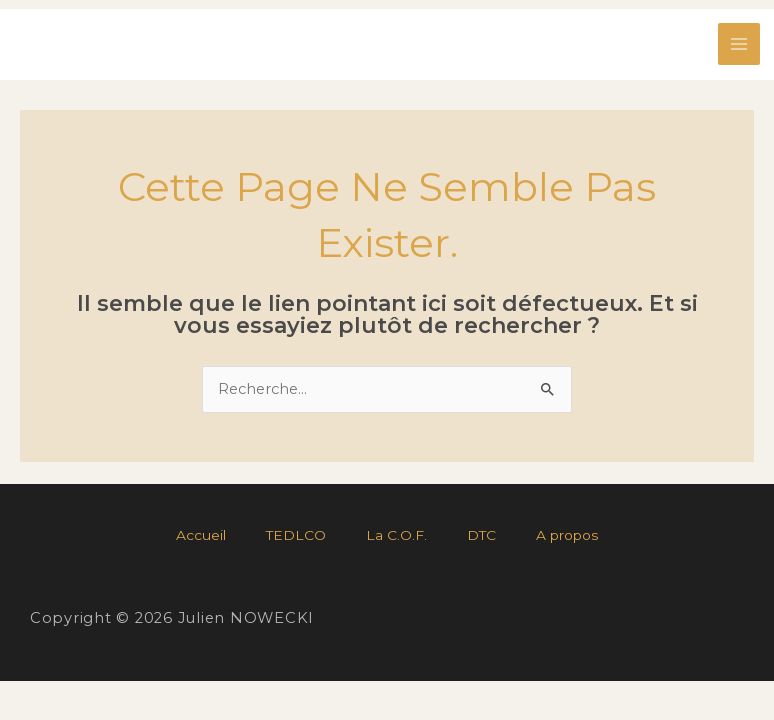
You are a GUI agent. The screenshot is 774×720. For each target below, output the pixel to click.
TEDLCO (296, 535)
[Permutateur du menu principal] (739, 44)
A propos (567, 535)
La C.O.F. (396, 535)
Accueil (201, 535)
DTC (481, 535)
